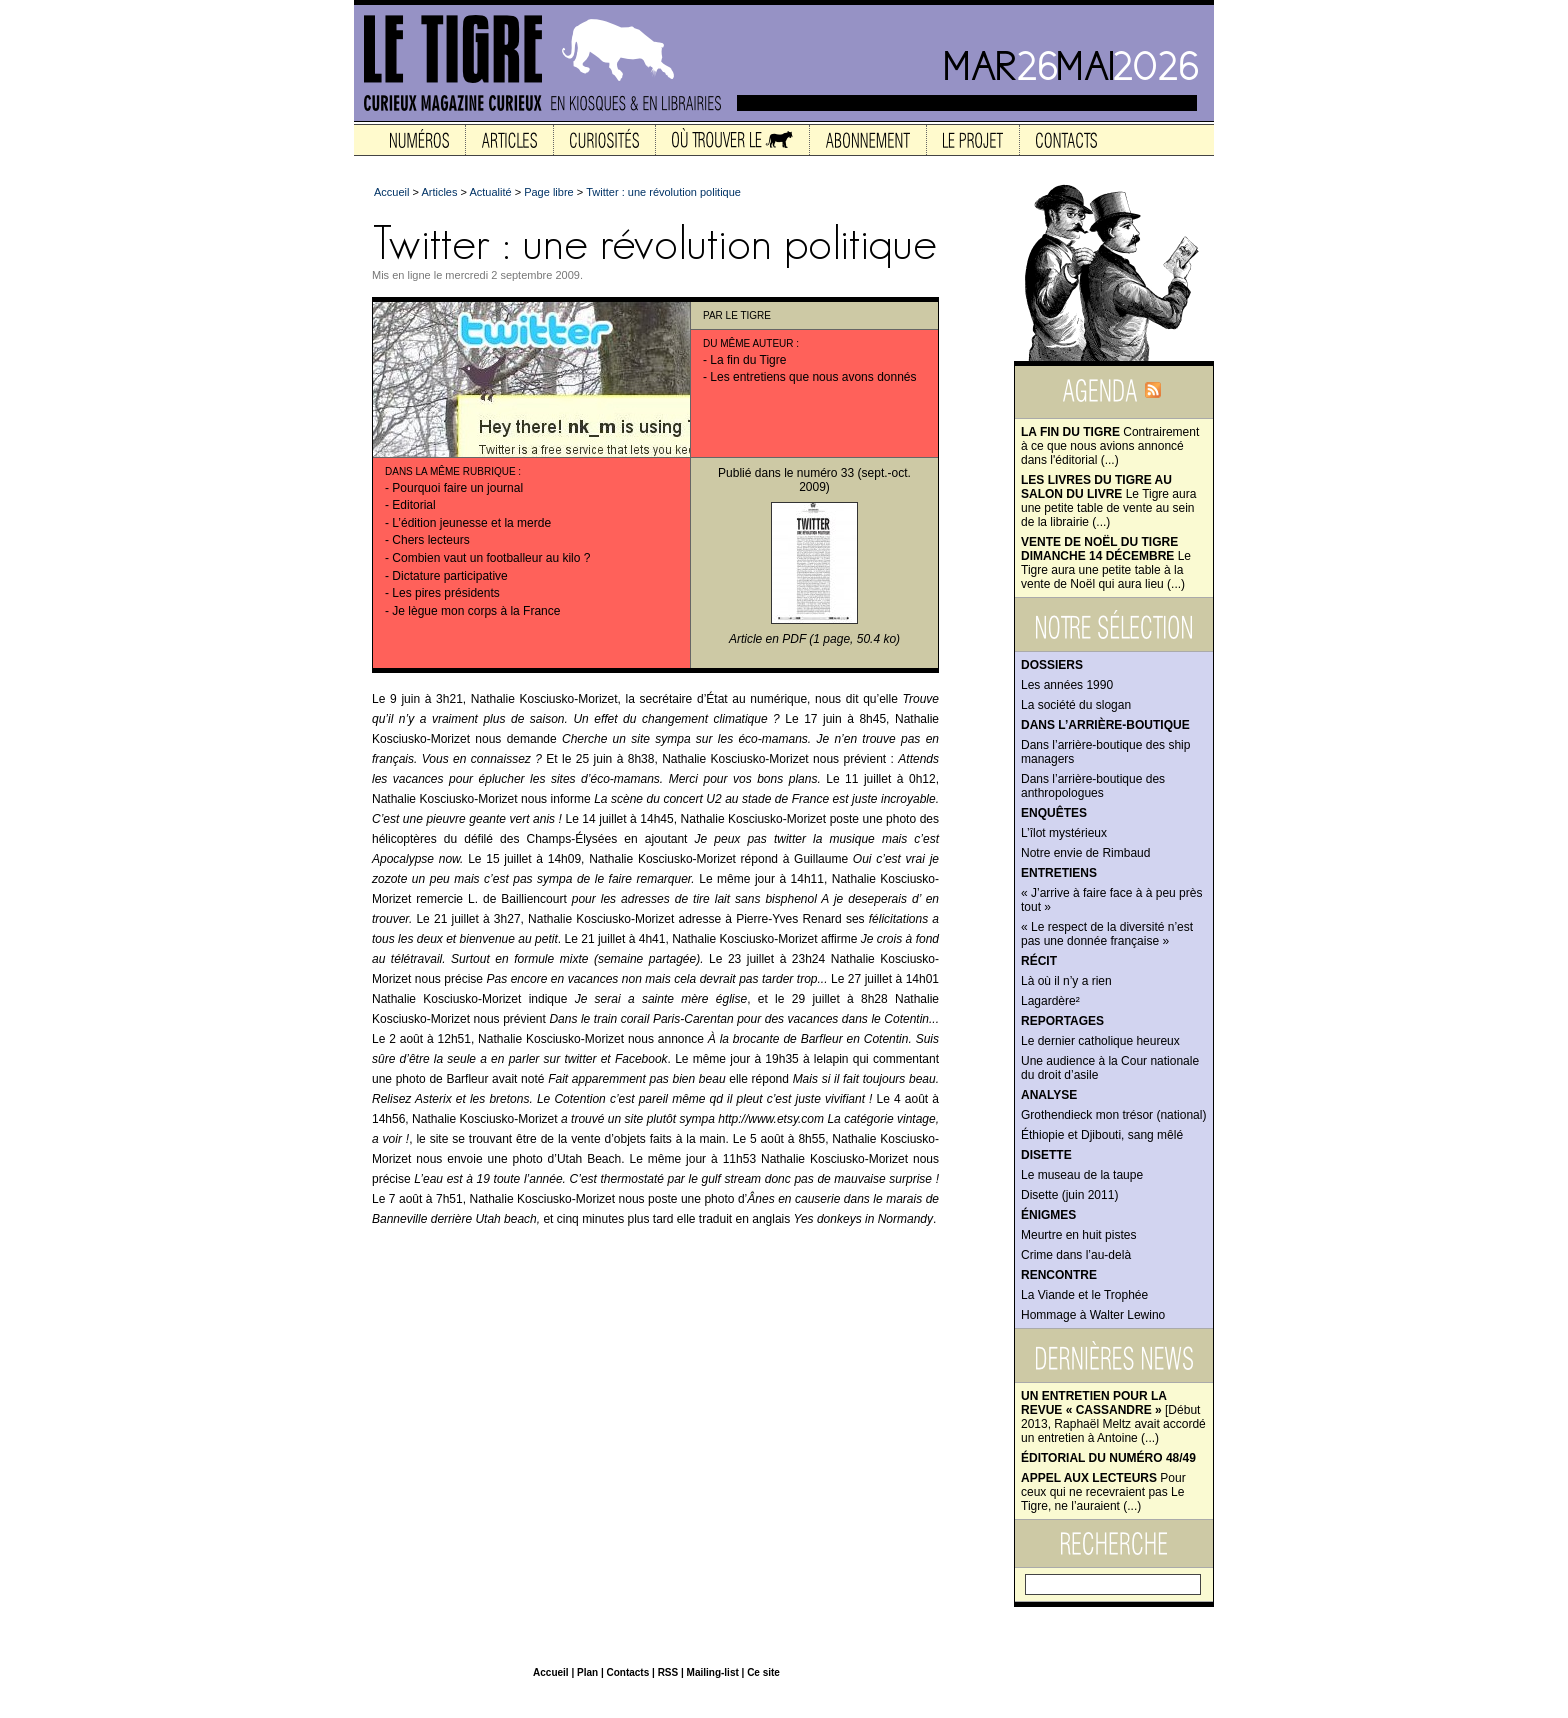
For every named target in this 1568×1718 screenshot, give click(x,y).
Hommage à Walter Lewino (1093, 1315)
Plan (587, 1672)
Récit (1039, 961)
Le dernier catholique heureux (1100, 1041)
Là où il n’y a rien (1066, 981)
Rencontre (1059, 1275)
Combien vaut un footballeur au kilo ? (491, 558)
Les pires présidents (445, 593)
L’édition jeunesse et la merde (471, 523)
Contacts (627, 1672)
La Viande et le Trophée (1084, 1295)
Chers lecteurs (430, 540)
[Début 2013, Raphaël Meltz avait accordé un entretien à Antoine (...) (1113, 1417)
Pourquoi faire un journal (457, 488)
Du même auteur (748, 343)
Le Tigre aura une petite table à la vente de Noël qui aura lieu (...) (1106, 563)
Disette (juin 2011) (1069, 1195)
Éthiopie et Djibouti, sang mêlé (1102, 1135)
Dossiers (1052, 665)
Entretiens (1059, 873)
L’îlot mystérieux (1064, 833)
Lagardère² (1050, 1001)
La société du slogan (1076, 705)
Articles (439, 192)
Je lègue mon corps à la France (476, 611)
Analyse (1049, 1095)
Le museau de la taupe (1082, 1175)
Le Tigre (748, 315)
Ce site (763, 1672)
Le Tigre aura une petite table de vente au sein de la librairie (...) (1108, 501)
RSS (668, 1672)
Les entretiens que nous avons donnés (813, 377)
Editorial (413, 505)
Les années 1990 (1067, 685)
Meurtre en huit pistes (1078, 1235)
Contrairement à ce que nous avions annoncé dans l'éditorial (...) (1110, 446)
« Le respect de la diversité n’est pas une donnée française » (1107, 934)
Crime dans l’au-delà (1076, 1255)
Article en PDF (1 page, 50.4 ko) (814, 639)
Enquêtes (1054, 813)
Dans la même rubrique (450, 471)
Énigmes (1048, 1215)
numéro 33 (825, 473)
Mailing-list (713, 1672)
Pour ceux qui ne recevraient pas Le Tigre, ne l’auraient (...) (1103, 1492)
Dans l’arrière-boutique (1105, 725)
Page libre (549, 192)
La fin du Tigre (748, 360)
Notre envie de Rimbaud (1085, 853)
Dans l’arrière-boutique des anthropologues (1093, 786)
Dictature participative (449, 576)
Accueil (391, 192)
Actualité (490, 192)
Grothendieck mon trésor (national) (1113, 1115)
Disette (1046, 1155)
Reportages (1062, 1021)
